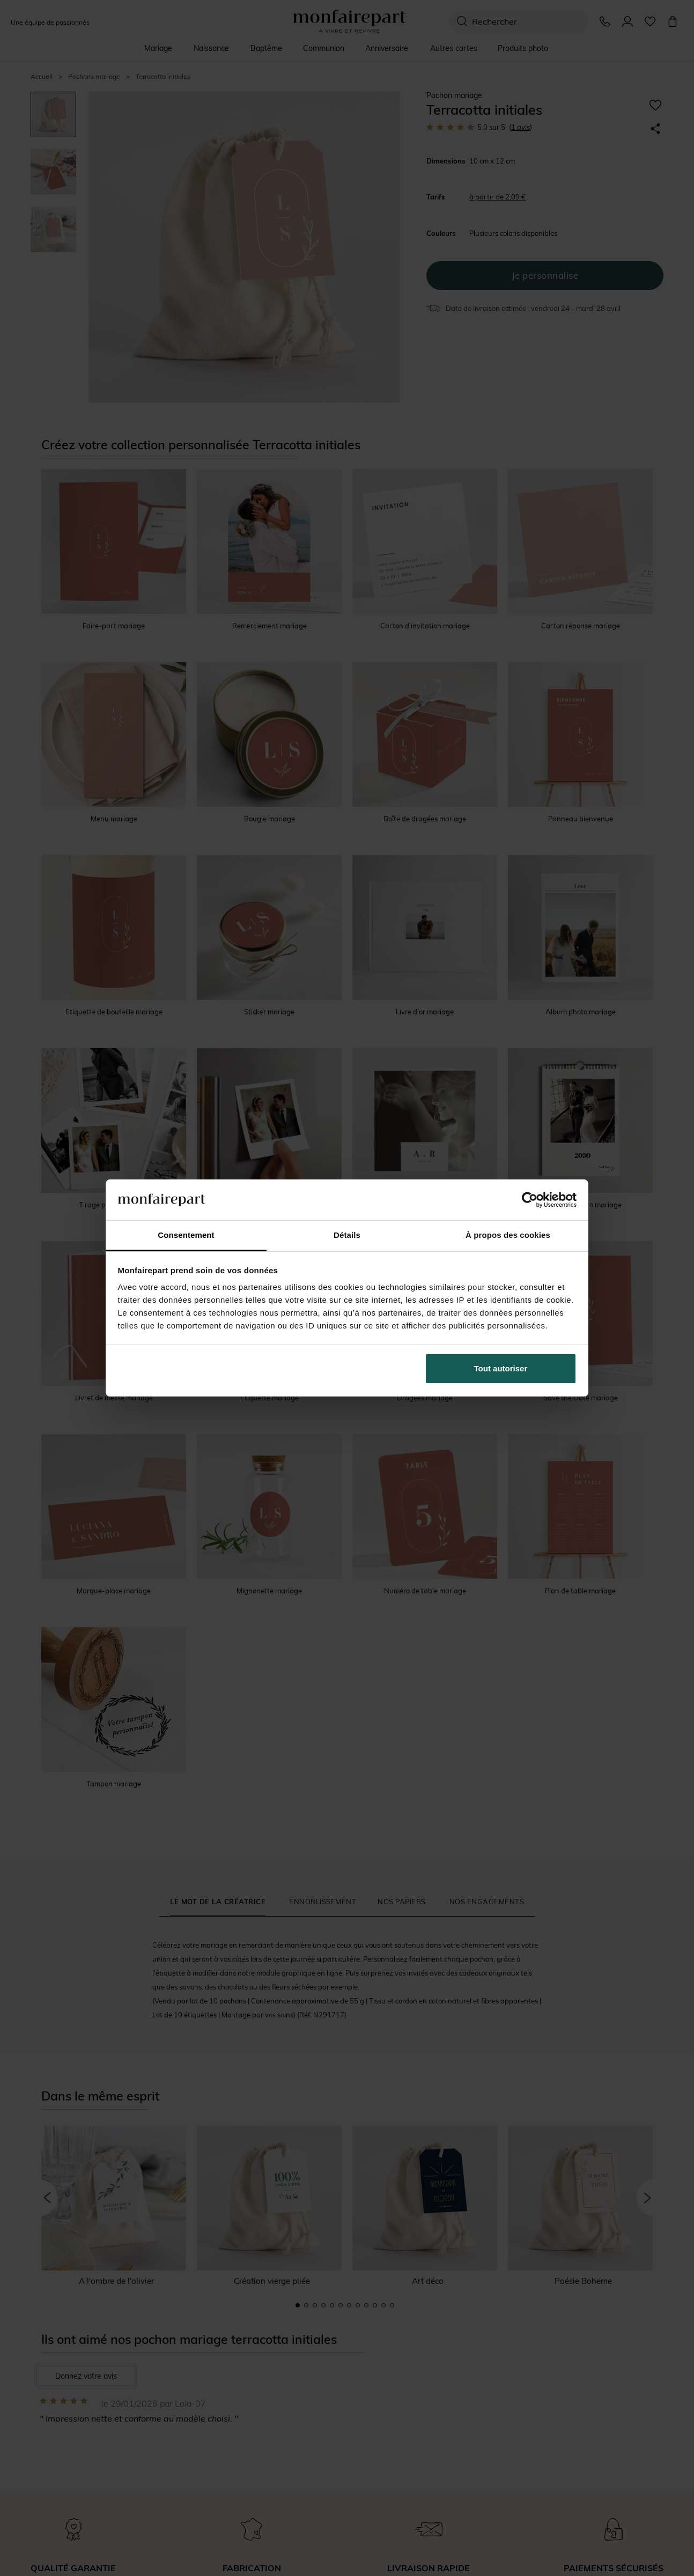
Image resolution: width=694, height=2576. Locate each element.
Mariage (158, 48)
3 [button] (315, 2305)
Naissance (211, 48)
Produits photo (523, 48)
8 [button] (358, 2305)
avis (520, 127)
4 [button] (323, 2305)
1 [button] (298, 2305)
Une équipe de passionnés (50, 22)
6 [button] (340, 2305)
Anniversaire (386, 48)
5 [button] (332, 2305)
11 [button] (383, 2305)
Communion (323, 48)
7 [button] (349, 2305)
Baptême (266, 48)
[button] (38, 2197)
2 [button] (306, 2305)
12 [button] (392, 2305)
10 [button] (375, 2305)
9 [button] (366, 2305)
